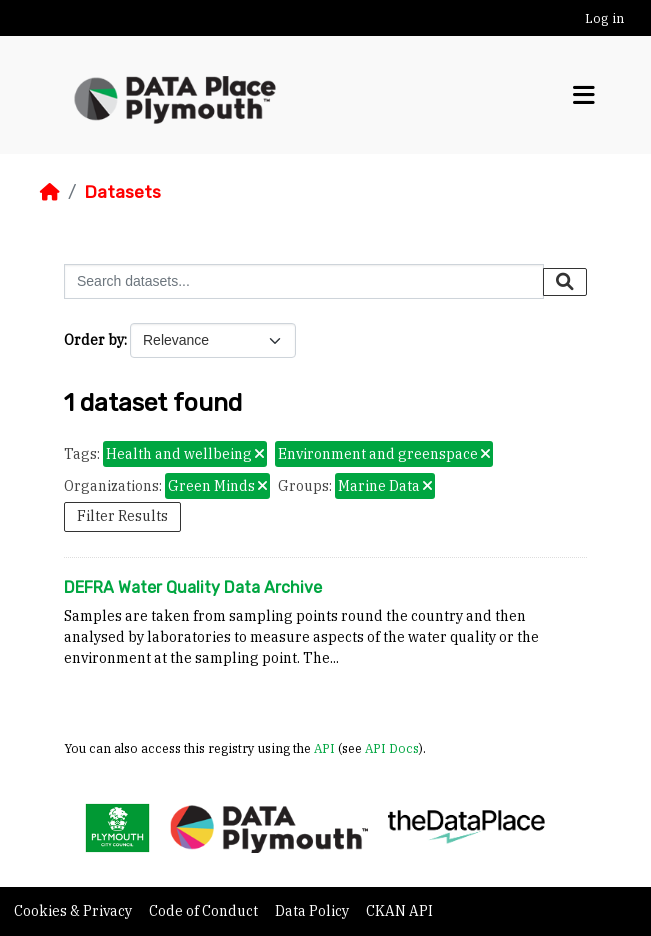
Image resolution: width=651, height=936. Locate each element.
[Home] (50, 192)
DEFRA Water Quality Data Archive (193, 587)
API (324, 748)
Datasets (122, 192)
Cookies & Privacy (74, 911)
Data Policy (313, 911)
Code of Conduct (205, 911)
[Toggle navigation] (584, 95)
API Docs (392, 748)
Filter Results (122, 516)
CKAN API (399, 911)
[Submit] (565, 282)
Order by (94, 340)
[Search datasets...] (304, 281)
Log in (604, 18)
